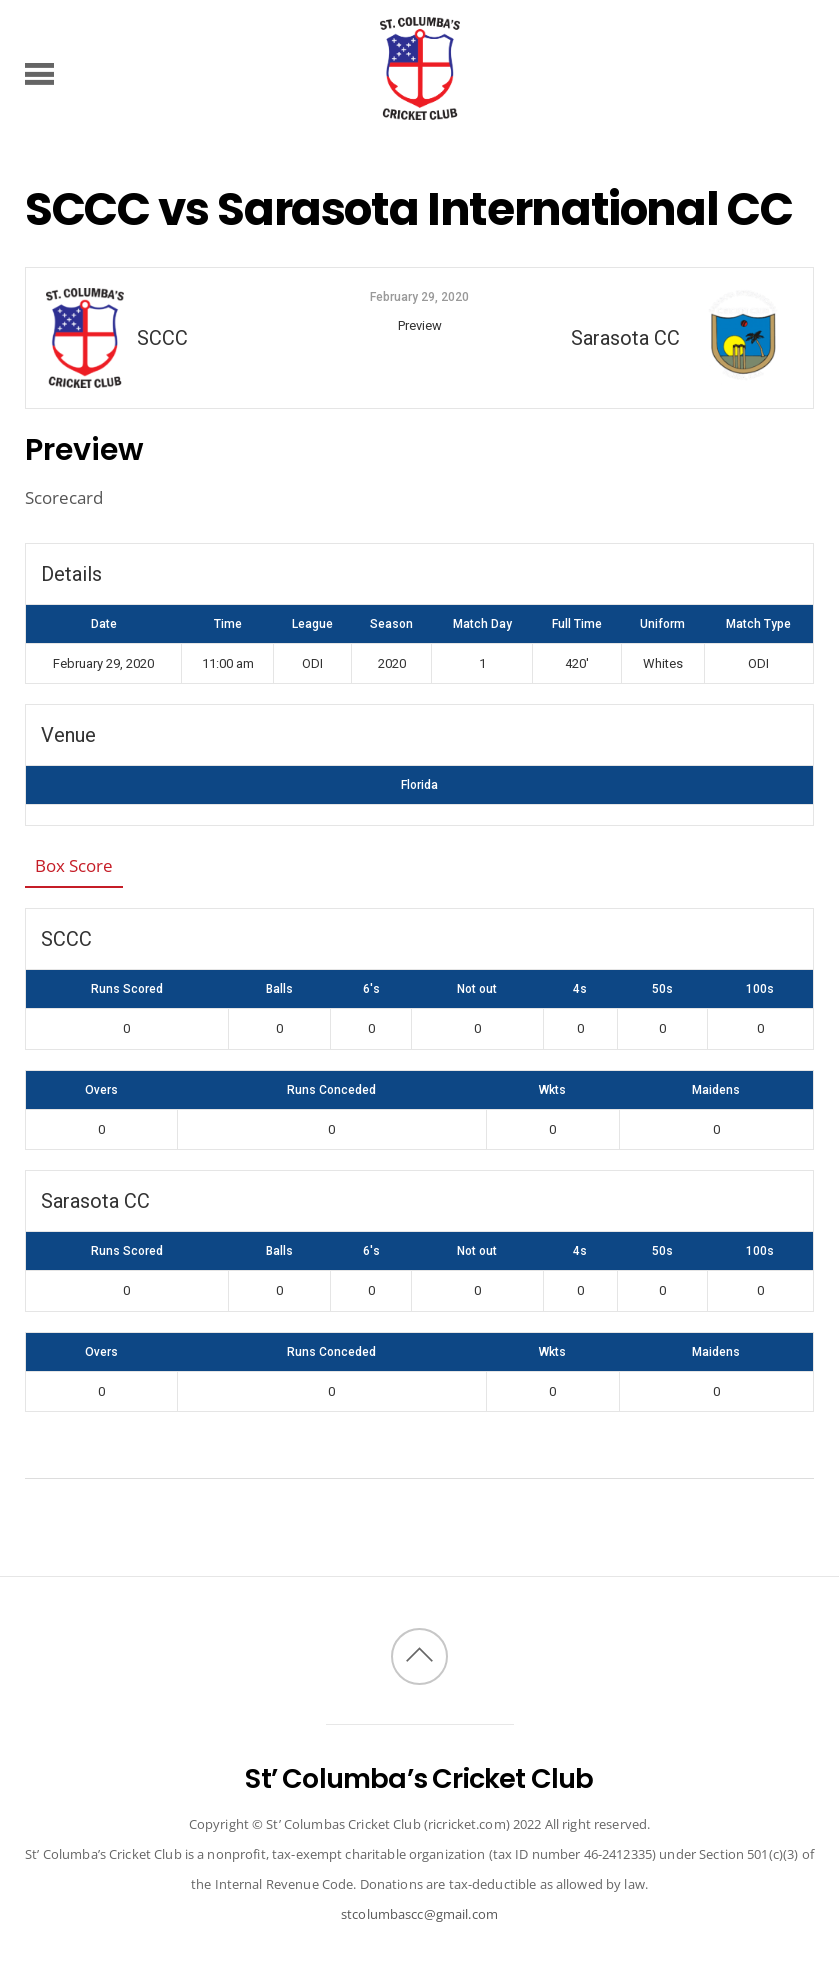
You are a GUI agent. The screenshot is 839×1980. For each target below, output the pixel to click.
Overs (101, 1090)
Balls (279, 989)
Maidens (716, 1090)
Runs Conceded (331, 1090)
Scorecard (64, 497)
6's (371, 989)
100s (760, 989)
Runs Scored (127, 989)
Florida (419, 785)
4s (580, 989)
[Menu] (39, 73)
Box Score (74, 865)
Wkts (552, 1090)
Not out (477, 989)
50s (662, 989)
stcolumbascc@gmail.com (419, 1914)
